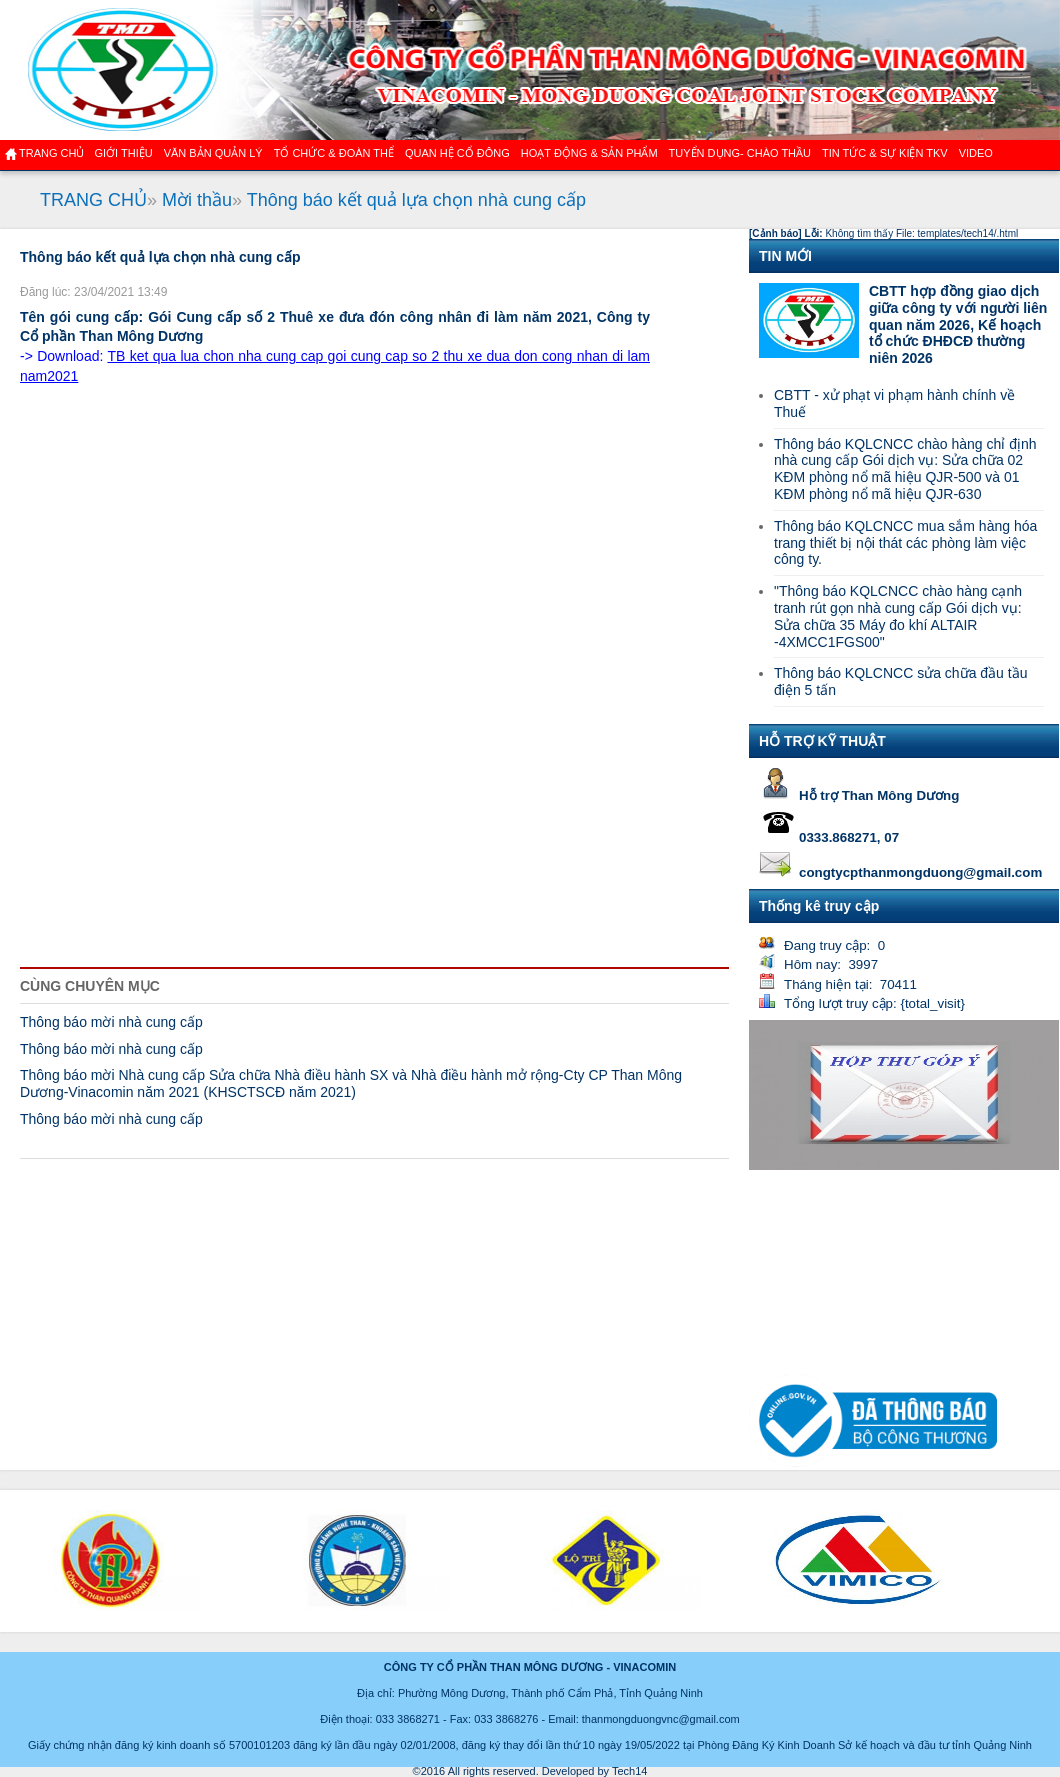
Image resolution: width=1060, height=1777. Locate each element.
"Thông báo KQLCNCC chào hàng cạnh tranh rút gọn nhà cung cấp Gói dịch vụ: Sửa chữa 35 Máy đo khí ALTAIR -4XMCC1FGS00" (898, 616)
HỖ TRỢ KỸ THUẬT (822, 741)
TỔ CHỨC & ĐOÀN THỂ (334, 153)
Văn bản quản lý (213, 153)
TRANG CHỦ (93, 200)
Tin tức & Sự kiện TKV (885, 153)
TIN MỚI (785, 256)
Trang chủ (51, 153)
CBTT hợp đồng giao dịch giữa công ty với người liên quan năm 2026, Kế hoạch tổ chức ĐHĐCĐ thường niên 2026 (958, 324)
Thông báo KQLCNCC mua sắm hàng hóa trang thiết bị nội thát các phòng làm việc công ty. (905, 543)
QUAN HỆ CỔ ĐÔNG (457, 153)
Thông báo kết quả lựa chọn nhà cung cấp (416, 200)
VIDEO (976, 153)
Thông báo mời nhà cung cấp (111, 1022)
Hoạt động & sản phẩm (589, 153)
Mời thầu (197, 200)
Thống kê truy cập (819, 906)
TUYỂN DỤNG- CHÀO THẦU (740, 153)
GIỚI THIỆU (123, 153)
